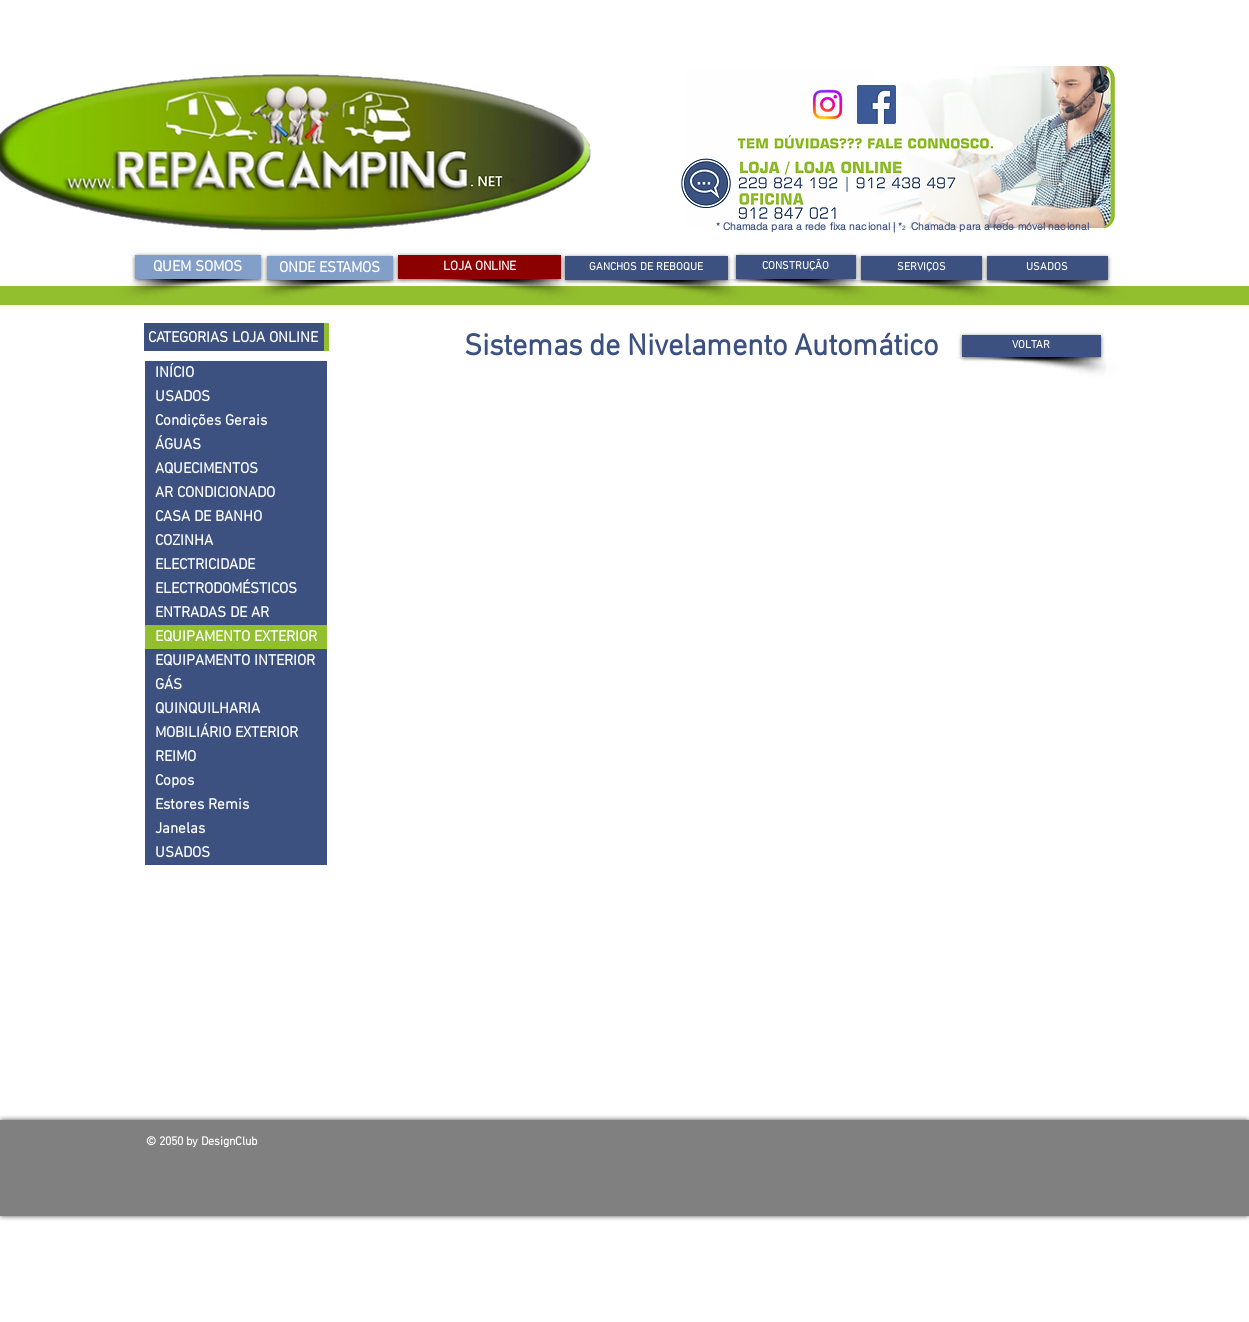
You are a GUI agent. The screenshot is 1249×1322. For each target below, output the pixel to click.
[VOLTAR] (1031, 346)
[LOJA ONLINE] (479, 267)
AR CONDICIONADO (215, 493)
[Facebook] (876, 104)
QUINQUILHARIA (207, 709)
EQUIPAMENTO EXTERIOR (236, 637)
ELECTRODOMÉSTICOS (226, 589)
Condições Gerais (211, 421)
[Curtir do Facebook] (960, 1147)
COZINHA (184, 541)
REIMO (175, 757)
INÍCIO (174, 373)
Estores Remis (202, 805)
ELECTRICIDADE (205, 565)
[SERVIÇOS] (921, 268)
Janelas (180, 829)
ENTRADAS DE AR (212, 613)
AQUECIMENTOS (206, 469)
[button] (796, 267)
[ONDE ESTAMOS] (330, 268)
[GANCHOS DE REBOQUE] (646, 268)
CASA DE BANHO (208, 517)
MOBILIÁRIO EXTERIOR (226, 733)
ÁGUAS (178, 445)
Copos (174, 781)
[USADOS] (1047, 268)
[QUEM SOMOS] (198, 267)
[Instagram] (827, 104)
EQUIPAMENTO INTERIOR (235, 661)
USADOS (182, 397)
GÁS (168, 685)
